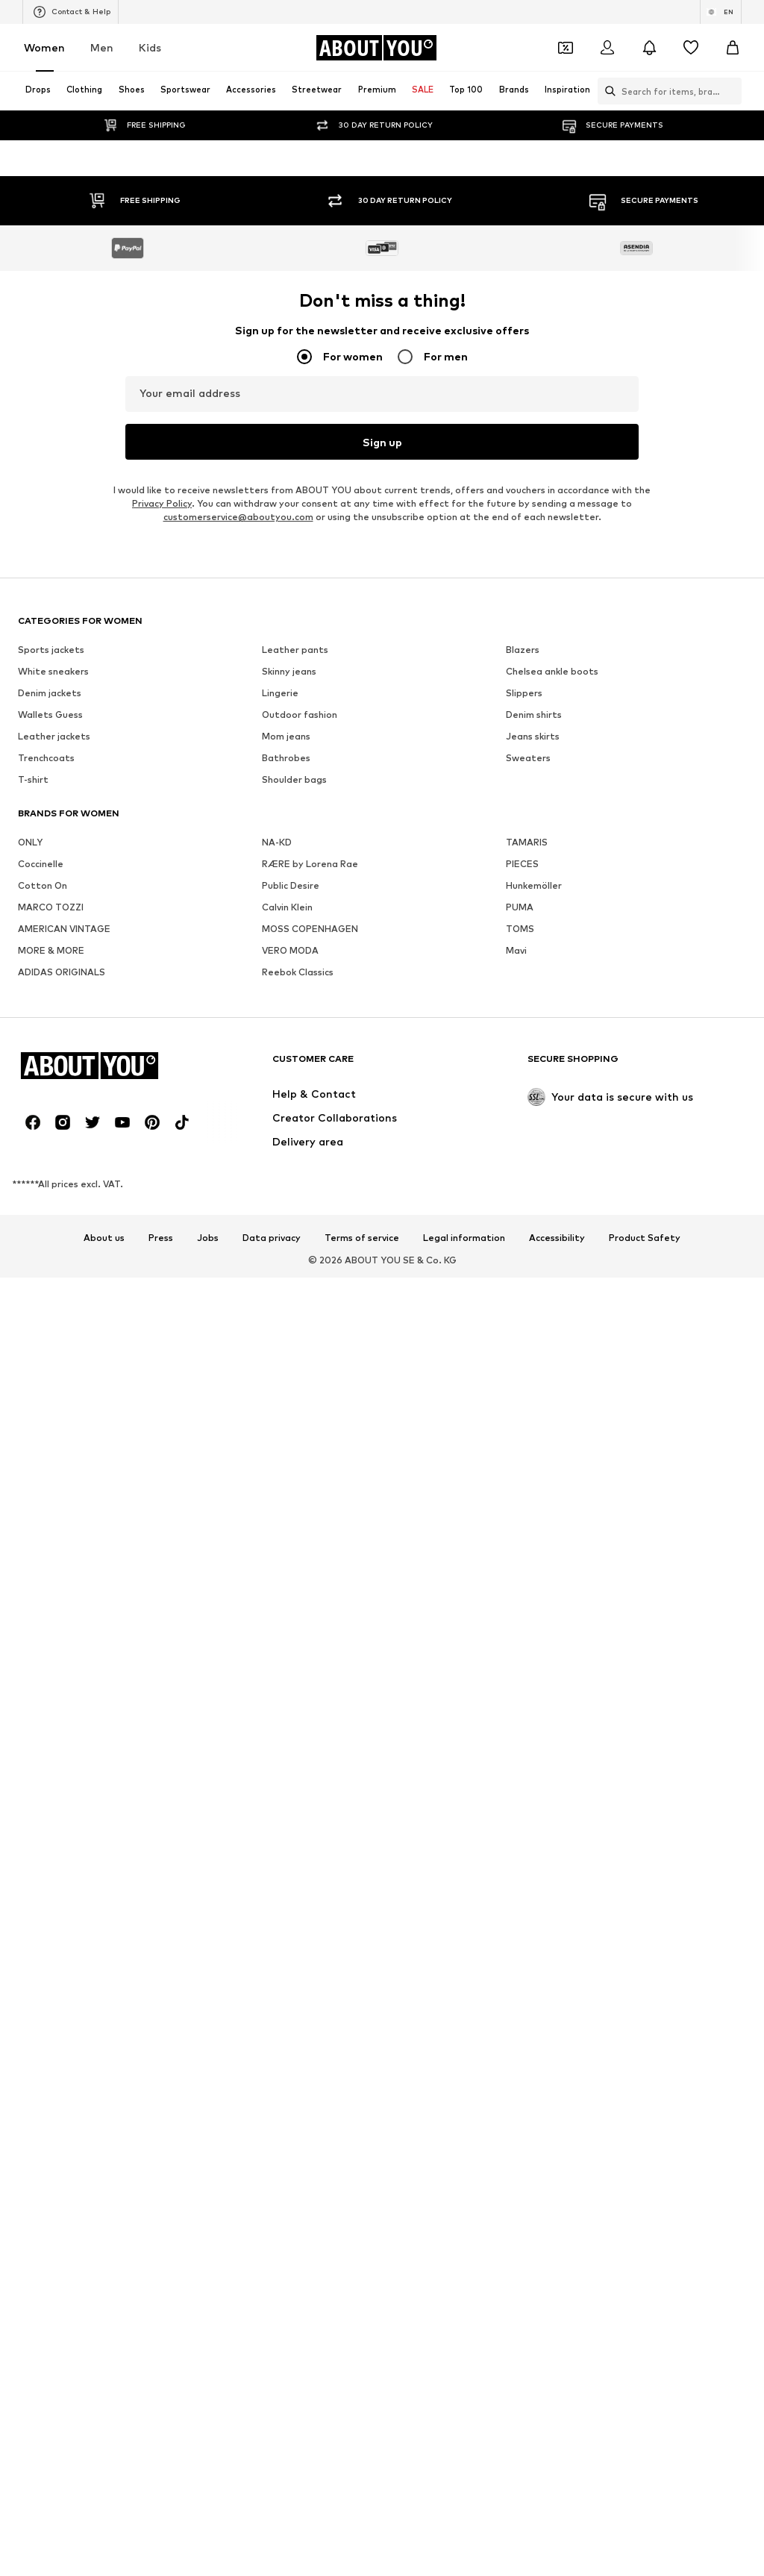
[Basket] (733, 48)
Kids (150, 47)
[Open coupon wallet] (565, 48)
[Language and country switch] (721, 12)
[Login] (607, 48)
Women (44, 47)
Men (101, 47)
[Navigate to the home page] (376, 47)
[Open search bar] (607, 91)
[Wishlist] (691, 48)
